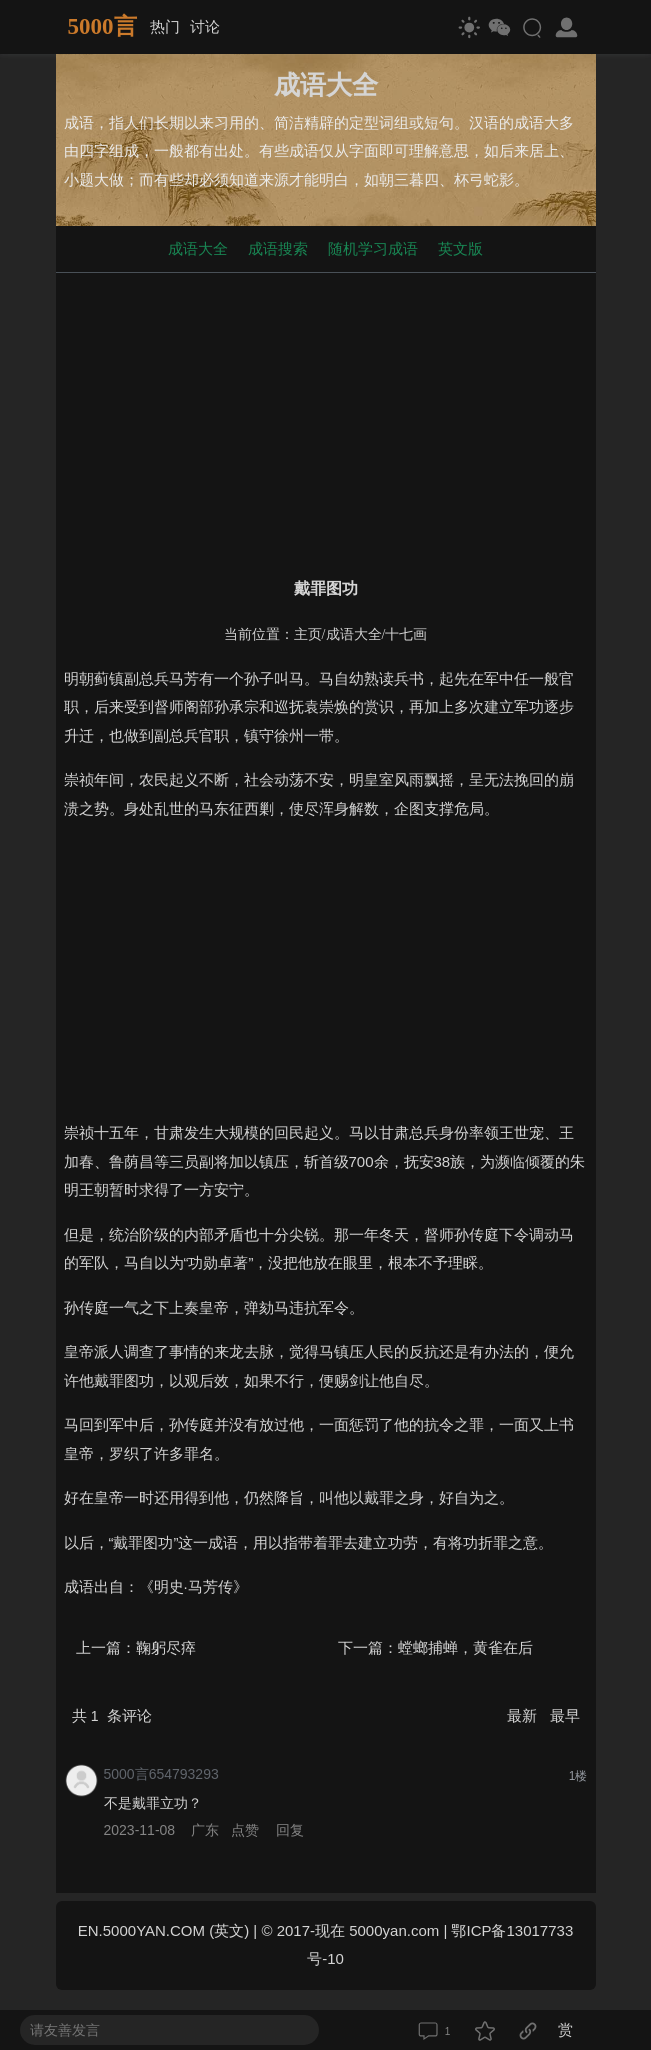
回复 (290, 1830)
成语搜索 (278, 248)
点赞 (245, 1830)
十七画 (406, 634)
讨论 (205, 26)
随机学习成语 (373, 248)
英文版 (460, 248)
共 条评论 (112, 1715)
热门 (165, 26)
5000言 (102, 26)
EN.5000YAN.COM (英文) (163, 1930)
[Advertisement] (326, 421)
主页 (308, 634)
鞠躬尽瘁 (166, 1647)
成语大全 (198, 248)
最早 (565, 1715)
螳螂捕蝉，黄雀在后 (465, 1647)
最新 (524, 1715)
